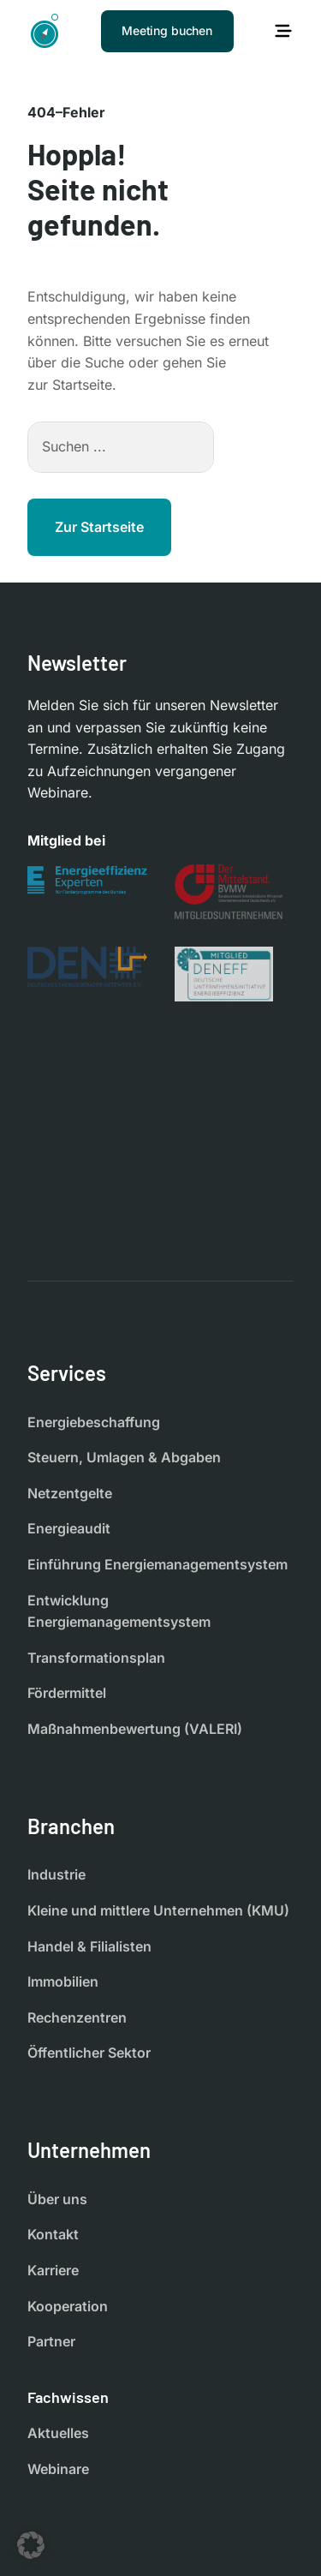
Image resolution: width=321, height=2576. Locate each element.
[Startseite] (44, 31)
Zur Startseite (99, 526)
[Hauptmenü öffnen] (283, 31)
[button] (31, 2545)
